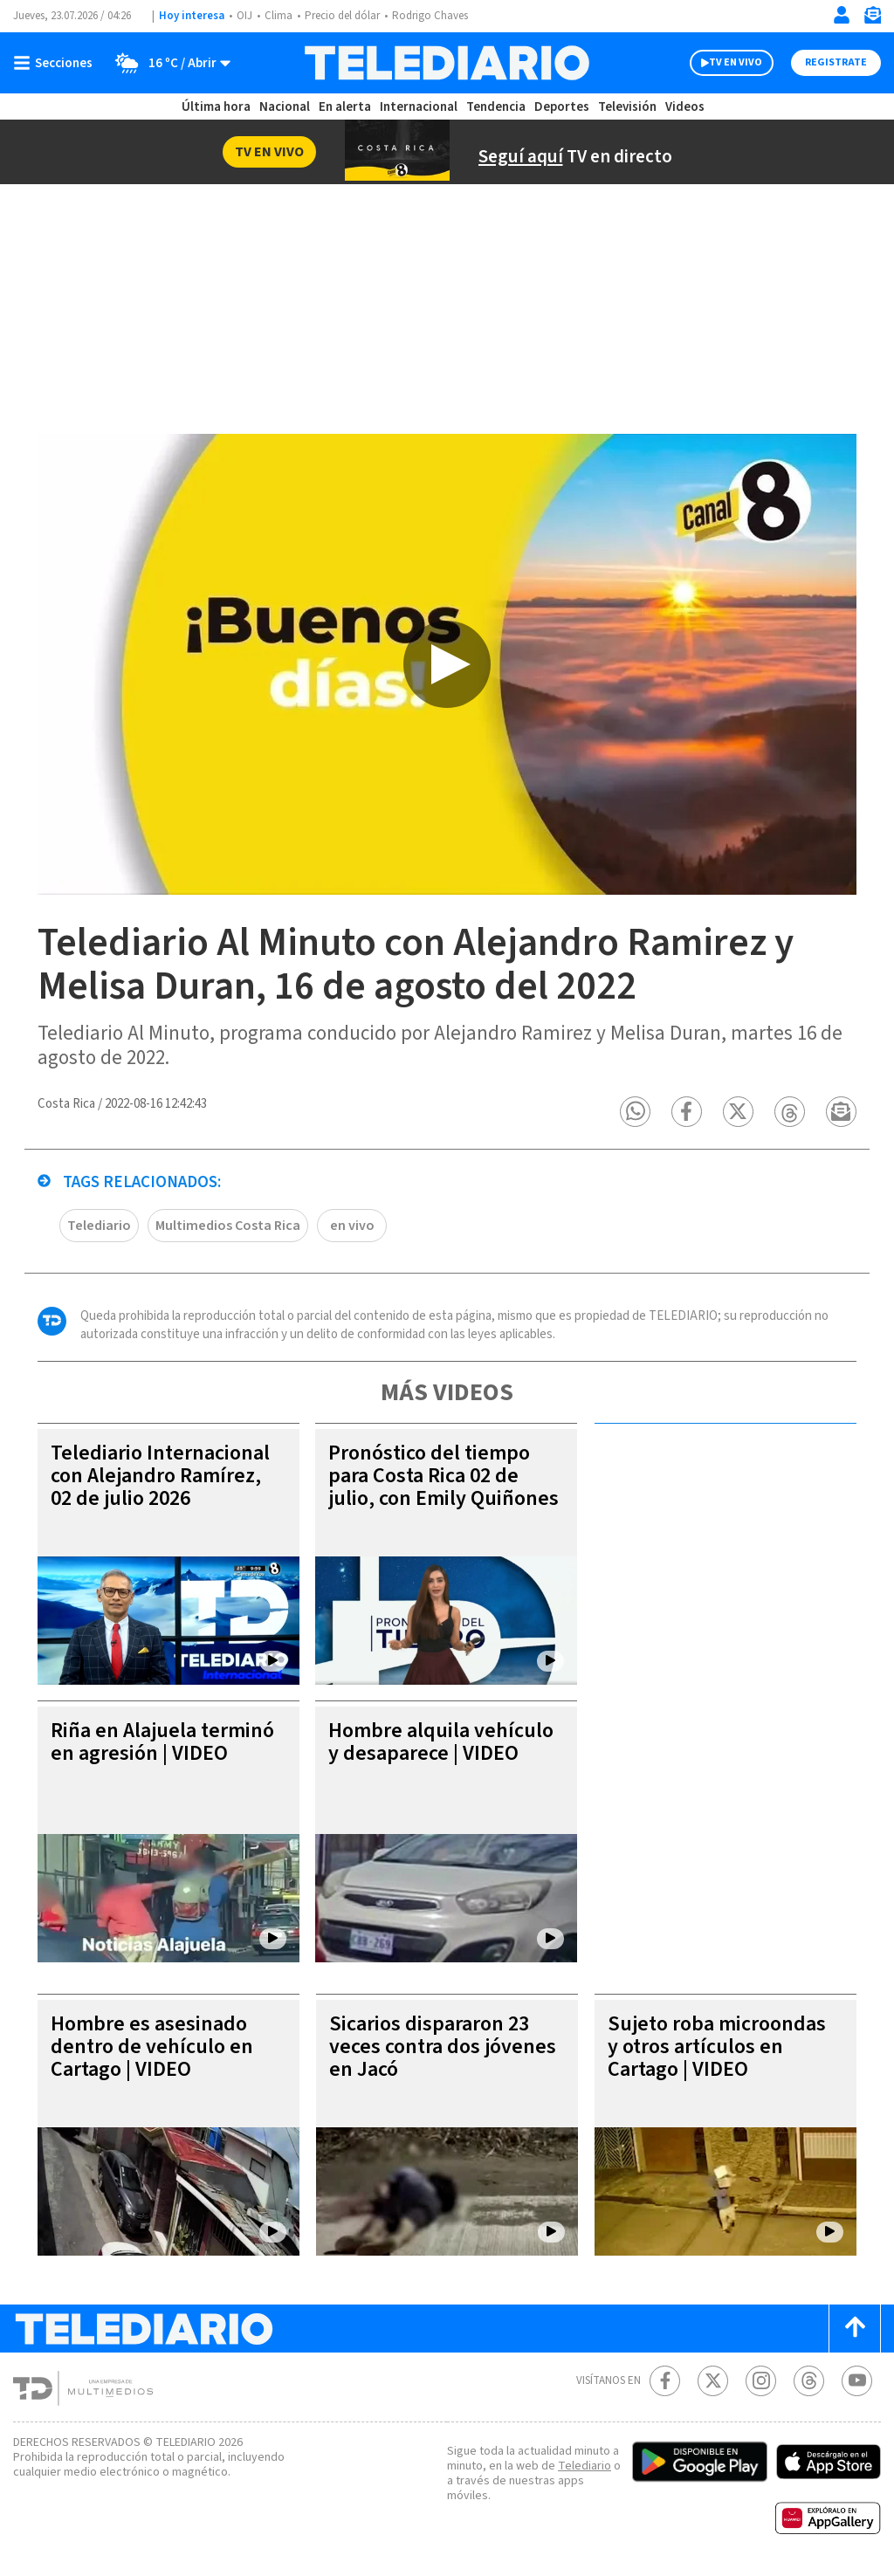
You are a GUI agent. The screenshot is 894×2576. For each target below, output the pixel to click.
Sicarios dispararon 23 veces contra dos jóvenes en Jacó (442, 2047)
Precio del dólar (342, 16)
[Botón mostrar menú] (56, 63)
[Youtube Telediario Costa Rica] (857, 2381)
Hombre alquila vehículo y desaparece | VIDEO (441, 1742)
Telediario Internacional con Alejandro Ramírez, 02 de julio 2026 (160, 1476)
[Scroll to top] (855, 2329)
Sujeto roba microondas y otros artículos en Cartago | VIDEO (717, 2047)
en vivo (352, 1225)
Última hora (216, 107)
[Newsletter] (872, 18)
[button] (635, 1111)
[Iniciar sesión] (841, 15)
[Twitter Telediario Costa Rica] (713, 2381)
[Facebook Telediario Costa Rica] (665, 2381)
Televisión (627, 107)
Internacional (418, 107)
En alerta (345, 107)
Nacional (284, 107)
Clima (278, 16)
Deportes (561, 107)
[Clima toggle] (167, 63)
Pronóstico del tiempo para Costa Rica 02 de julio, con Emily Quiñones (443, 1476)
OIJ (244, 16)
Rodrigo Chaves (430, 16)
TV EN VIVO (735, 62)
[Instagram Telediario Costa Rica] (761, 2381)
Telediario (99, 1225)
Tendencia (496, 107)
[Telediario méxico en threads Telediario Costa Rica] (809, 2381)
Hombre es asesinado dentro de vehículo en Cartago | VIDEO (152, 2047)
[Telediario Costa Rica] (446, 62)
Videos (685, 107)
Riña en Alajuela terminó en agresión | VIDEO (162, 1742)
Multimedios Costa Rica (227, 1225)
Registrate (836, 62)
